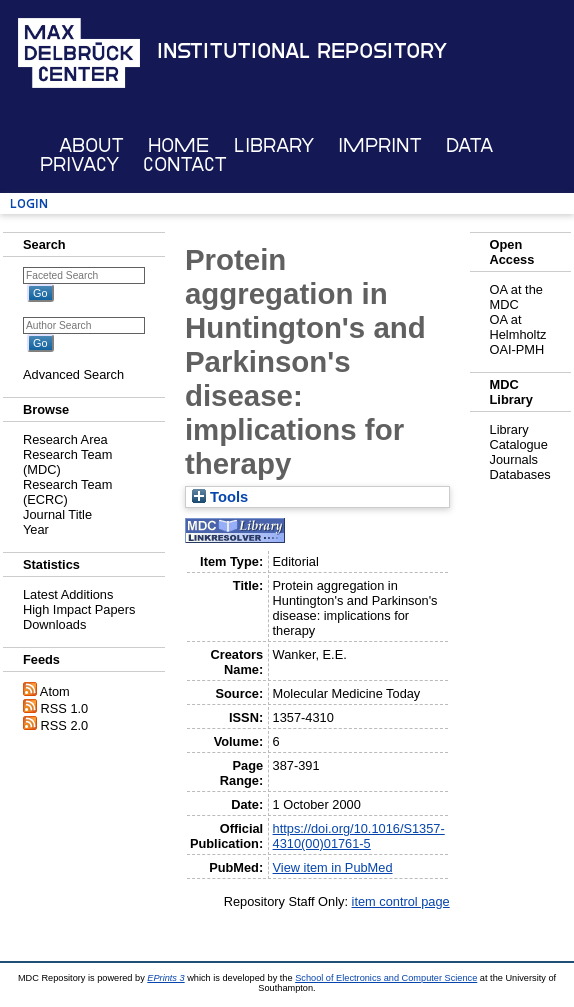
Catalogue (519, 444)
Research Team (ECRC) (67, 492)
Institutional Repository (302, 51)
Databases (520, 474)
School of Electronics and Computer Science (386, 978)
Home (178, 145)
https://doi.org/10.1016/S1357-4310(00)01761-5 (359, 836)
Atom (55, 691)
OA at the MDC (516, 297)
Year (36, 529)
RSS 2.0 (65, 725)
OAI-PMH (517, 349)
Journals (514, 459)
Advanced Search (73, 374)
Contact (185, 164)
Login (29, 203)
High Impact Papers (79, 609)
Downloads (54, 624)
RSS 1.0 (65, 708)
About (91, 145)
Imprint (380, 145)
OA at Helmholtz (518, 327)
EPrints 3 (165, 978)
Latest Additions (68, 594)
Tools (220, 497)
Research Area (65, 439)
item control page (401, 901)
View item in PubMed (333, 867)
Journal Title (57, 514)
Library (274, 145)
